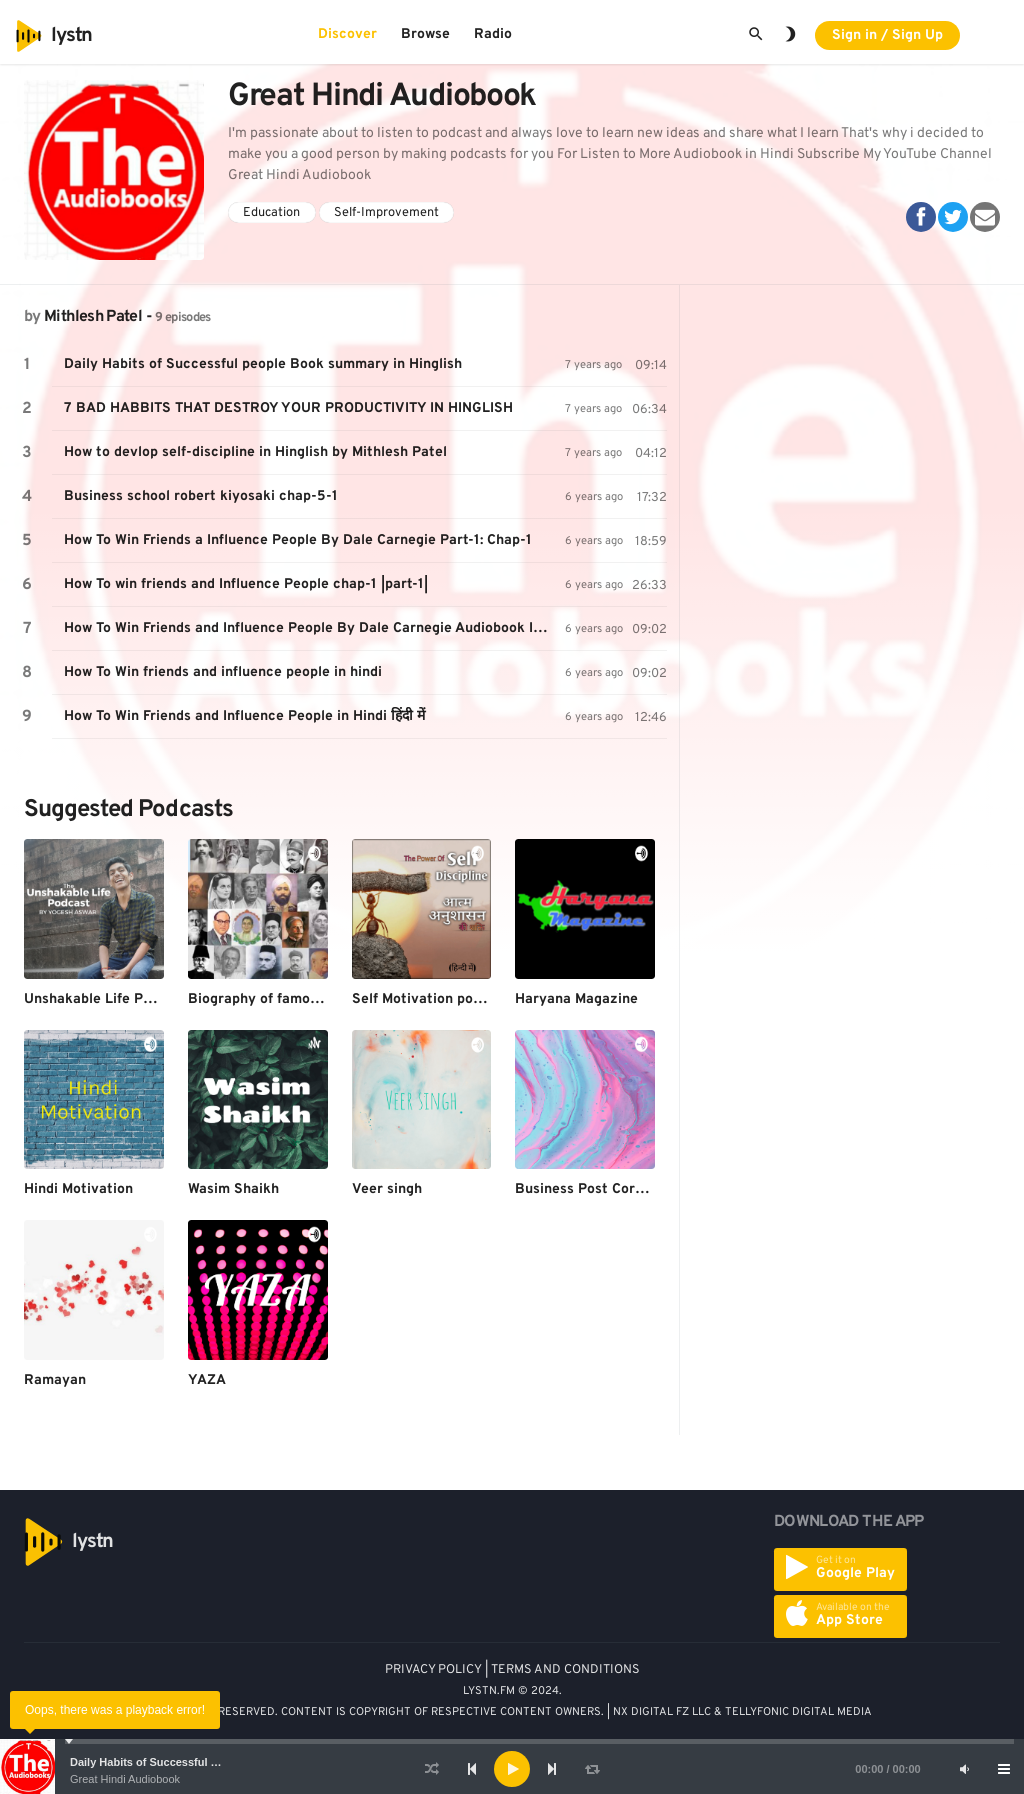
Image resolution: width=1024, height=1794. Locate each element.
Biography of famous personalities (301, 999)
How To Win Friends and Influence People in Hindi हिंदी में (244, 716)
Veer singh (387, 1189)
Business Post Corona (587, 1189)
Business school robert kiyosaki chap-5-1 (201, 496)
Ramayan (55, 1380)
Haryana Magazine (576, 999)
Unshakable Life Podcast (106, 999)
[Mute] (964, 1769)
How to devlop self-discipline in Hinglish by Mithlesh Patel (255, 452)
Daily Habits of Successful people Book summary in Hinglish (263, 364)
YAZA (207, 1380)
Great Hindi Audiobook (125, 1779)
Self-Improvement (386, 213)
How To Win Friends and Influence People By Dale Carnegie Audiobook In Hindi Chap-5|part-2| (314, 628)
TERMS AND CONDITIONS (565, 1670)
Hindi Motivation (78, 1189)
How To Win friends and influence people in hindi (223, 672)
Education (271, 213)
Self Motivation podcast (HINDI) (457, 999)
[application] (512, 1769)
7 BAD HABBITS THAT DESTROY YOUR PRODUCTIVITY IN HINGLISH (288, 408)
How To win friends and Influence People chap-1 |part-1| (246, 584)
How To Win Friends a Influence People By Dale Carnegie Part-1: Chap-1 (298, 540)
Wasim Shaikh (233, 1189)
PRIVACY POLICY (433, 1670)
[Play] (512, 1769)
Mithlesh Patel (93, 317)
